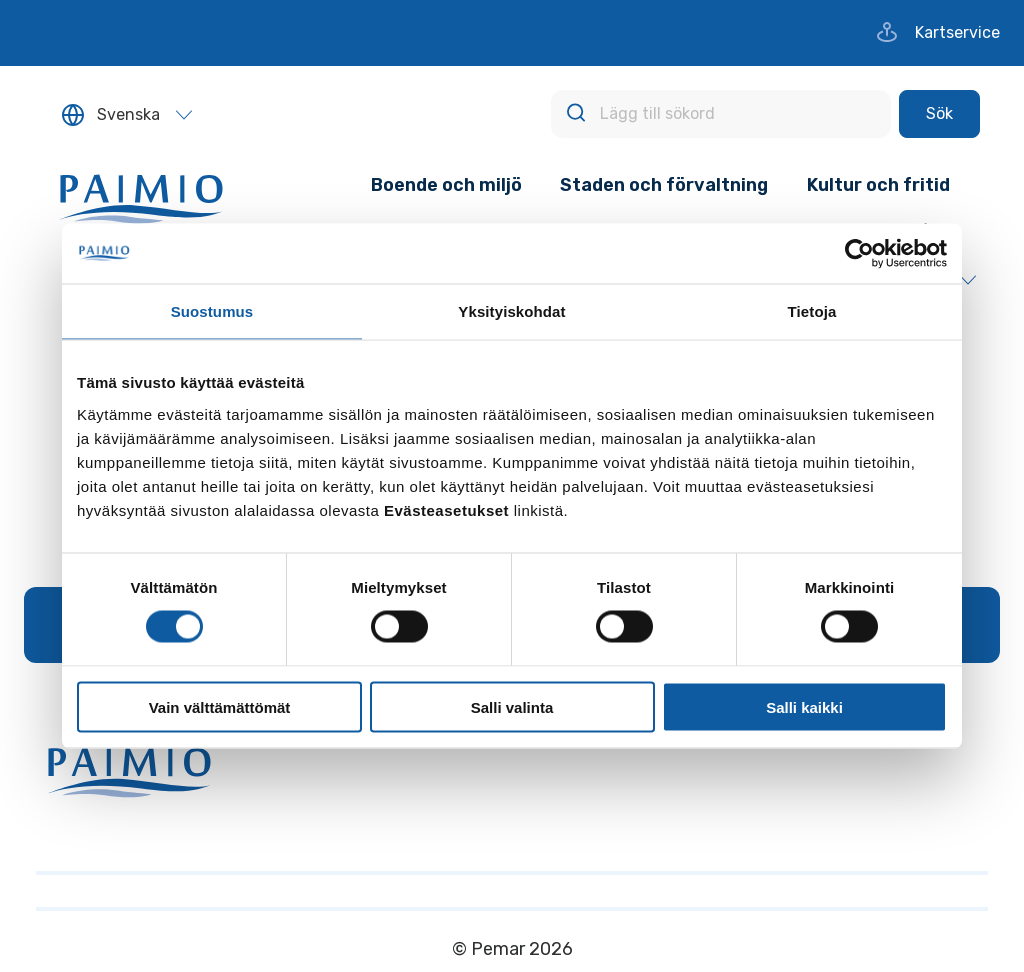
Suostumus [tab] (212, 311)
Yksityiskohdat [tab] (511, 311)
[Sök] (939, 114)
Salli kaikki (804, 706)
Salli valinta (512, 706)
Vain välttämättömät (220, 706)
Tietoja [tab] (812, 311)
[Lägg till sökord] (721, 114)
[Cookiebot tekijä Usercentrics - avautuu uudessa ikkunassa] (859, 254)
